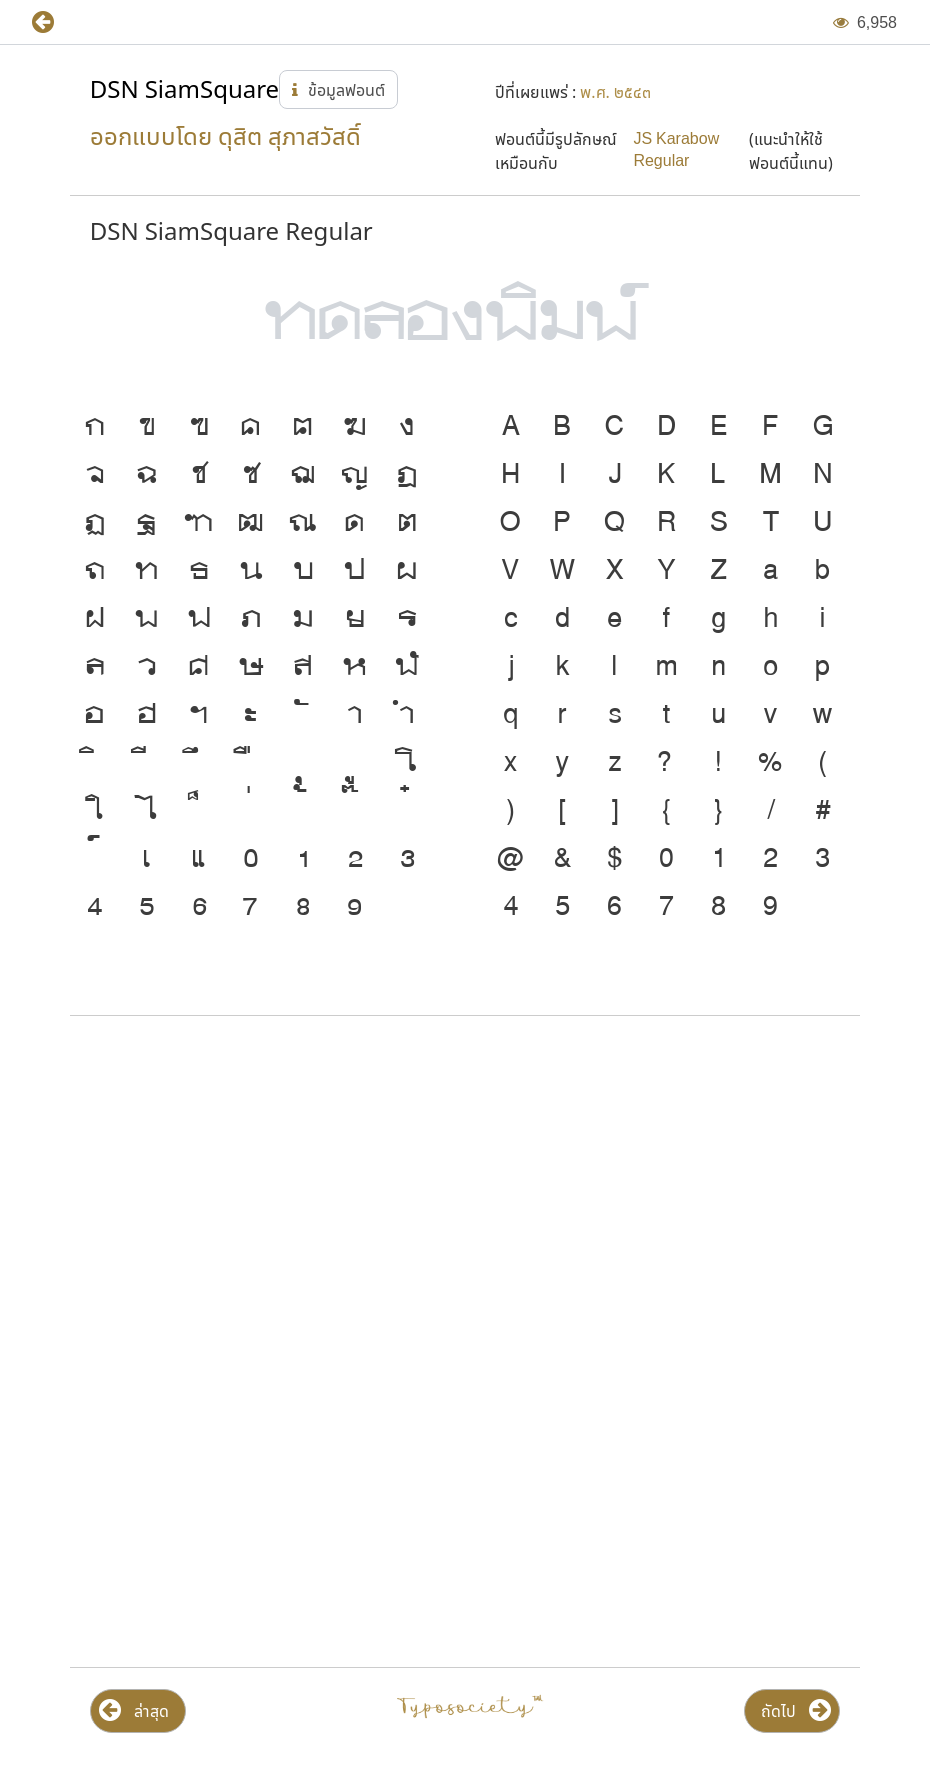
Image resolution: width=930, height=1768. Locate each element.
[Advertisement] (465, 1192)
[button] (57, 22)
